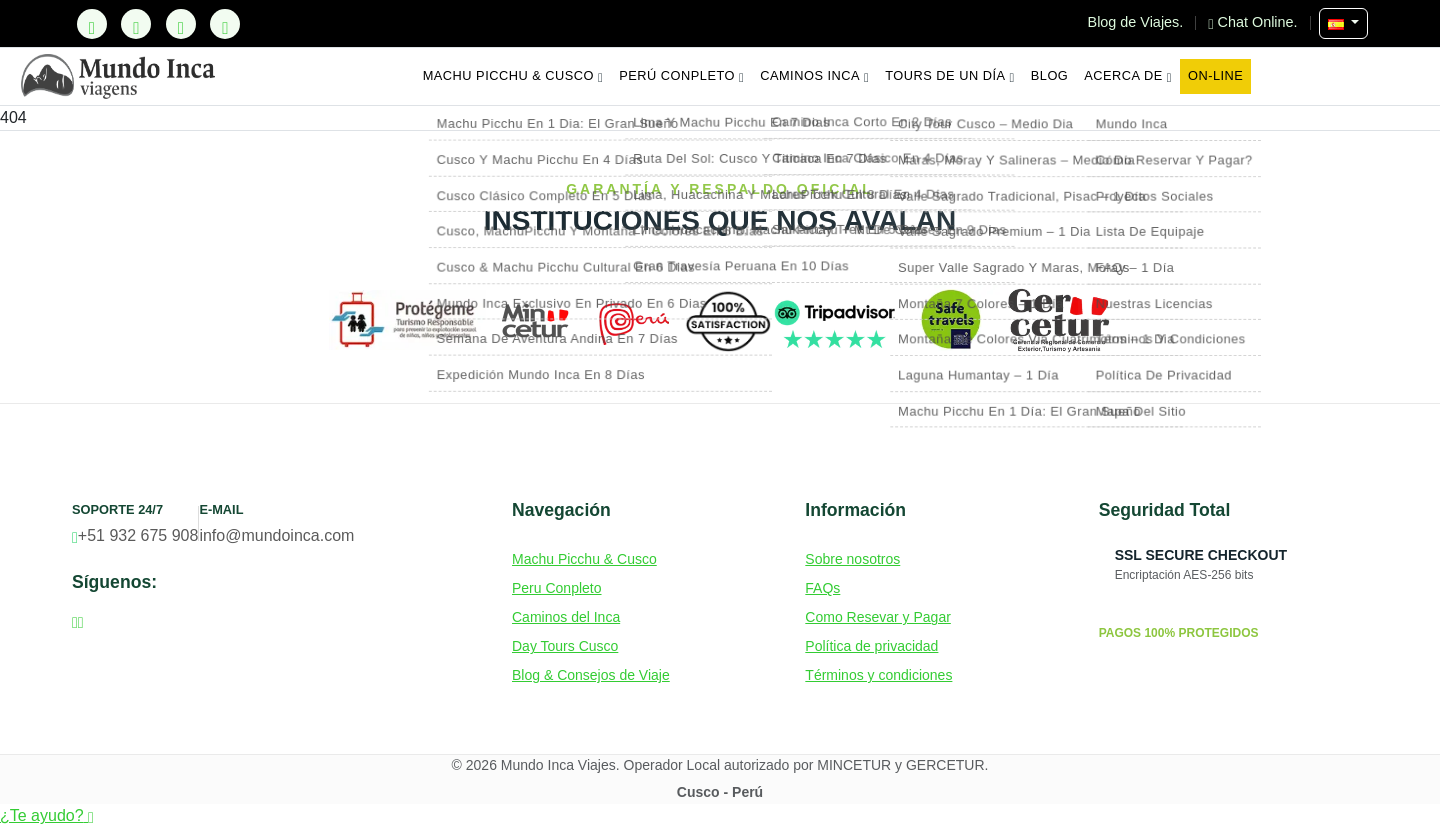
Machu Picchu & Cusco (513, 76)
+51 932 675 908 (135, 536)
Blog (1050, 75)
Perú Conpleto (681, 76)
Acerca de (1128, 76)
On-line (1215, 75)
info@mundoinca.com (276, 535)
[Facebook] (136, 24)
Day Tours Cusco (565, 646)
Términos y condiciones (878, 675)
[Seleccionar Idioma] (1343, 23)
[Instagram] (181, 24)
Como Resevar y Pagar (878, 617)
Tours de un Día (950, 76)
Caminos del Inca (566, 617)
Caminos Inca (814, 76)
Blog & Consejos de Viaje (591, 675)
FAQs (822, 588)
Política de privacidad (871, 646)
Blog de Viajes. (1138, 22)
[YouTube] (225, 24)
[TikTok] (92, 24)
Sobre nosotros (852, 559)
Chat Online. (1254, 22)
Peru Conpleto (557, 588)
